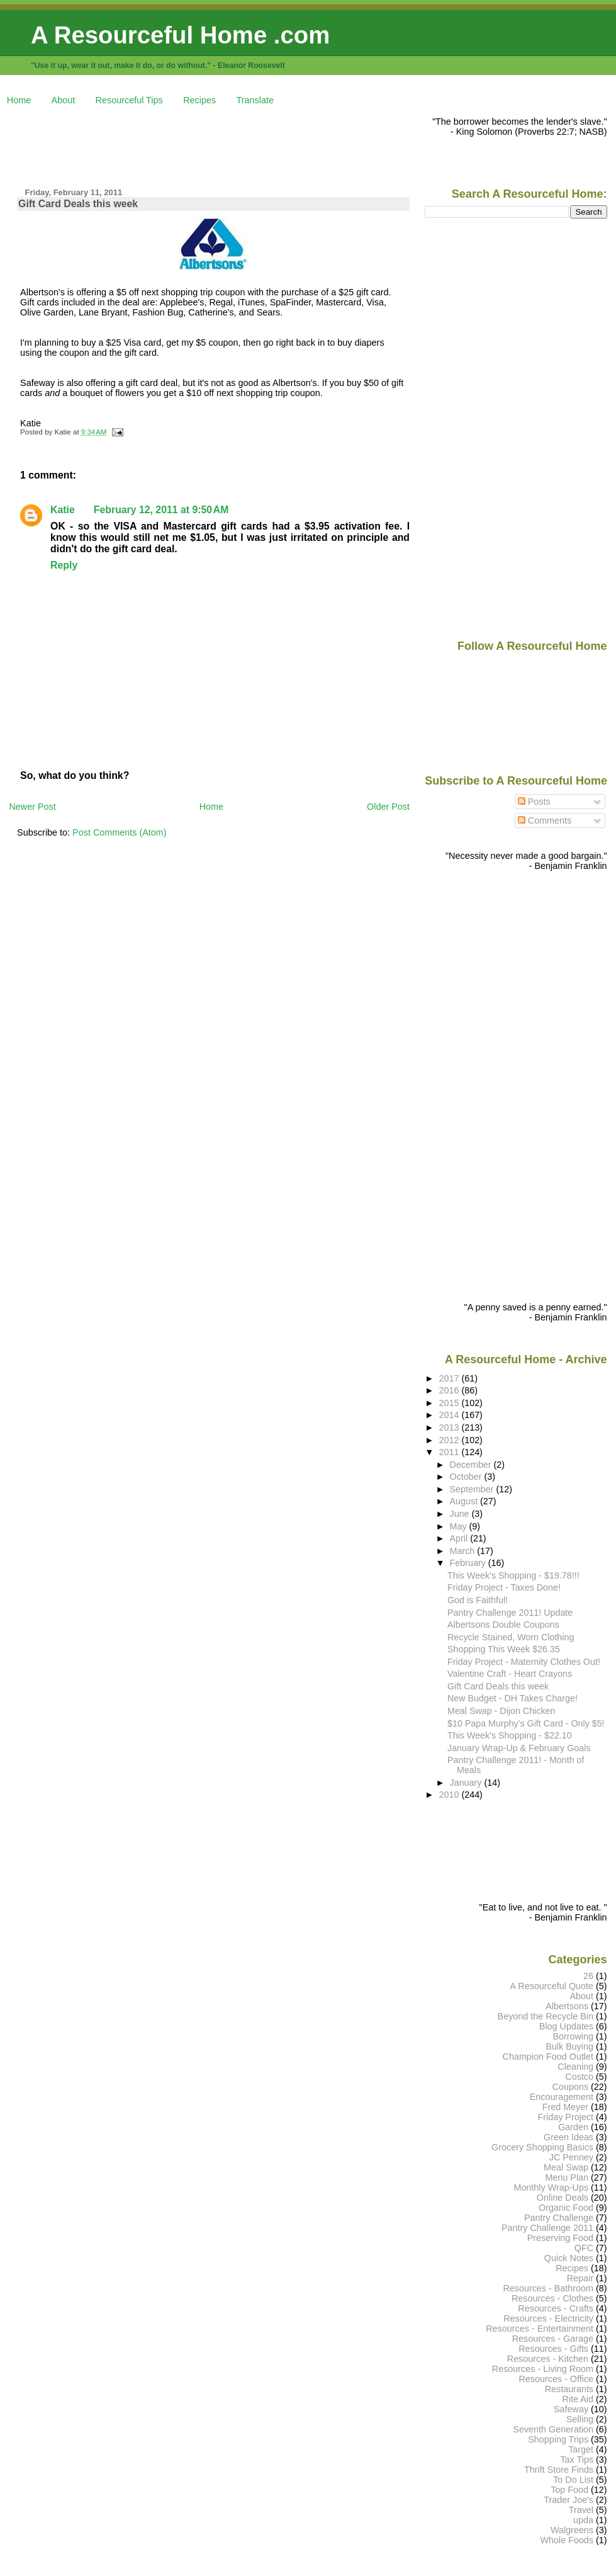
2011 (450, 1452)
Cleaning (575, 2067)
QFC (583, 2248)
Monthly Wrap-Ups (550, 2187)
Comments (545, 820)
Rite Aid (578, 2399)
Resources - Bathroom (548, 2288)
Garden (573, 2127)
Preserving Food (560, 2238)
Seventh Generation (553, 2429)
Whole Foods (566, 2540)
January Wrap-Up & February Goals (519, 1748)
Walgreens (572, 2530)
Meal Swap (566, 2167)
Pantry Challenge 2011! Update (510, 1613)
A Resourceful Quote (552, 1986)
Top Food (569, 2490)
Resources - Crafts (555, 2308)
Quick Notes (568, 2258)
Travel (581, 2510)
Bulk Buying (569, 2046)
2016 (450, 1390)
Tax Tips (576, 2459)
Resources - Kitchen (547, 2359)
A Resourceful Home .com (180, 34)
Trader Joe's (568, 2500)
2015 (450, 1403)
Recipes (199, 100)
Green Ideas (568, 2137)
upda (583, 2520)
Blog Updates (566, 2026)
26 (588, 1976)
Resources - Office (555, 2379)
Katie (62, 509)
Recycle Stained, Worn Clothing (510, 1637)
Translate (255, 100)
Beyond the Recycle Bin (545, 2016)
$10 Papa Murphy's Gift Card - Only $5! (526, 1723)
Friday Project (565, 2117)
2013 (450, 1427)
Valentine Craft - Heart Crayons (509, 1674)
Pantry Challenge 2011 (547, 2228)
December (472, 1465)
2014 (450, 1415)
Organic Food (566, 2208)
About (64, 100)
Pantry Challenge (558, 2218)
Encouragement (561, 2097)
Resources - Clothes (552, 2298)
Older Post (388, 807)
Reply (63, 565)
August (465, 1501)
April (460, 1538)
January (467, 1783)
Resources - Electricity (548, 2318)
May (459, 1526)
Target (580, 2449)
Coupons (570, 2087)
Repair (580, 2278)
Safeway (571, 2409)
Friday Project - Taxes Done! (504, 1587)
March (464, 1551)
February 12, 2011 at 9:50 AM (161, 509)
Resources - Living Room (542, 2369)
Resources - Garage (552, 2339)
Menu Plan (566, 2177)
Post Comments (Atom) (119, 832)
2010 (450, 1795)
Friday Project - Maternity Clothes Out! (523, 1662)
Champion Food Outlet (548, 2056)
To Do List (573, 2480)
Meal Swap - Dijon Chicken (501, 1711)
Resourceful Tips (129, 100)
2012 (450, 1440)
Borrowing (572, 2036)
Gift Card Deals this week (78, 203)
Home (19, 100)
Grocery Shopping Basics (542, 2147)
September (473, 1489)
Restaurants (569, 2389)
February (469, 1563)
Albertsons (567, 2006)
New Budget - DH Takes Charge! (512, 1698)
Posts (534, 802)
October (467, 1477)
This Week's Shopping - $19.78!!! (513, 1575)
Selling (579, 2419)
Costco (579, 2077)
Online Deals (562, 2198)
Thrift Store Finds (558, 2470)
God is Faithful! (477, 1600)
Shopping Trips (558, 2439)
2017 (450, 1378)
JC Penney (571, 2157)
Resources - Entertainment (539, 2329)
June (461, 1514)
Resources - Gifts (553, 2349)
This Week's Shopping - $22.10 (509, 1735)
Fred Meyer (565, 2107)
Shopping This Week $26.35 (503, 1649)
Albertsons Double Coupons (503, 1625)
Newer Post (32, 807)
